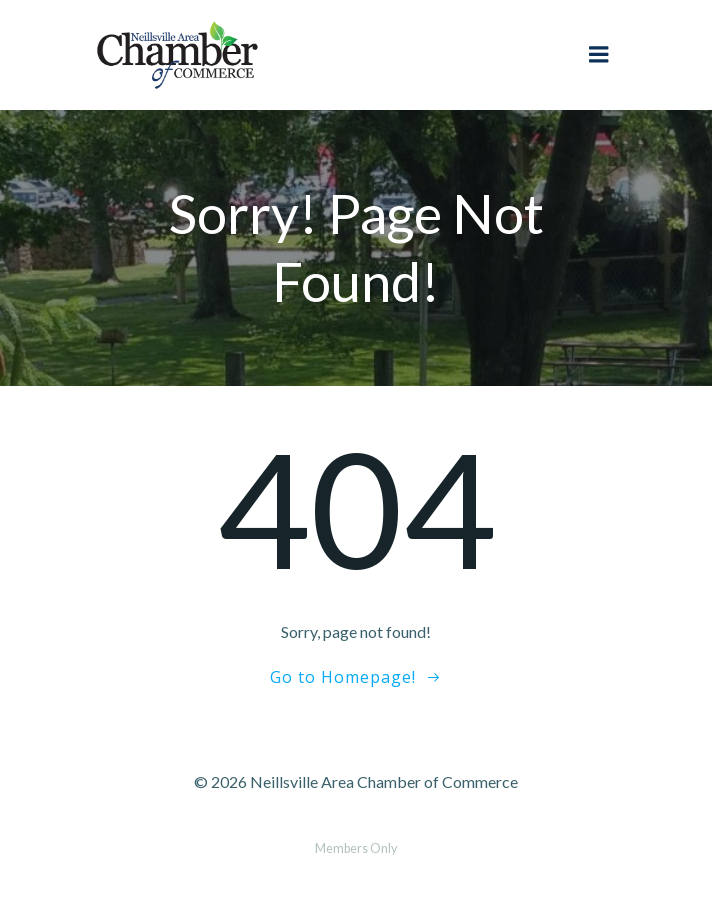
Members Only (356, 848)
